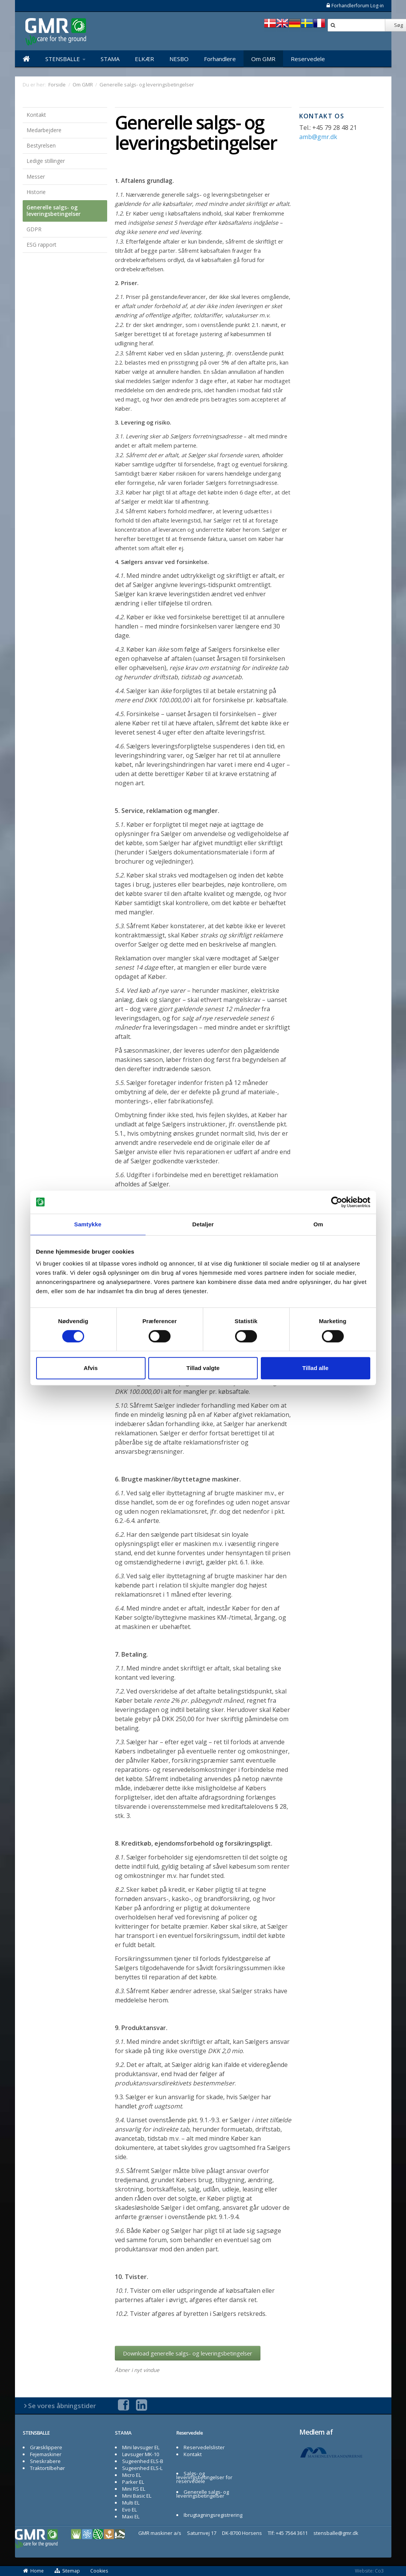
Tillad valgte (202, 1368)
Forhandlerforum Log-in (355, 5)
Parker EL (133, 2481)
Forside (57, 84)
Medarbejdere (44, 130)
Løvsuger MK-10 (140, 2454)
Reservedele (308, 59)
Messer (36, 176)
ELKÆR (144, 59)
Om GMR (263, 59)
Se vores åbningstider (62, 2405)
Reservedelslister (204, 2447)
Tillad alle (315, 1368)
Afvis (91, 1368)
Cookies (99, 2571)
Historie (36, 192)
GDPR (34, 229)
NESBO (179, 59)
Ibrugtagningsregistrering (213, 2514)
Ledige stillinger (46, 160)
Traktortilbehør (47, 2468)
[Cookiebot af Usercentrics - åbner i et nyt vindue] (336, 1202)
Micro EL (131, 2475)
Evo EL (129, 2509)
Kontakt (36, 114)
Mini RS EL (133, 2488)
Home (33, 2571)
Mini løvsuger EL (140, 2447)
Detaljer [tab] (203, 1224)
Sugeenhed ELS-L (142, 2468)
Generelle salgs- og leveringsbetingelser (54, 210)
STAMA (110, 59)
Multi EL (130, 2502)
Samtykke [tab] (87, 1224)
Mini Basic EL (136, 2495)
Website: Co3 (369, 2571)
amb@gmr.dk (318, 137)
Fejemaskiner (45, 2454)
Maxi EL (130, 2516)
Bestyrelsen (41, 145)
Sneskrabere (45, 2461)
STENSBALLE (65, 59)
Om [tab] (318, 1224)
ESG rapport (41, 244)
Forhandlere (220, 59)
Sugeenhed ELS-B (142, 2461)
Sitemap (67, 2571)
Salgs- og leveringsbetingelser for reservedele (204, 2477)
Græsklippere (46, 2447)
